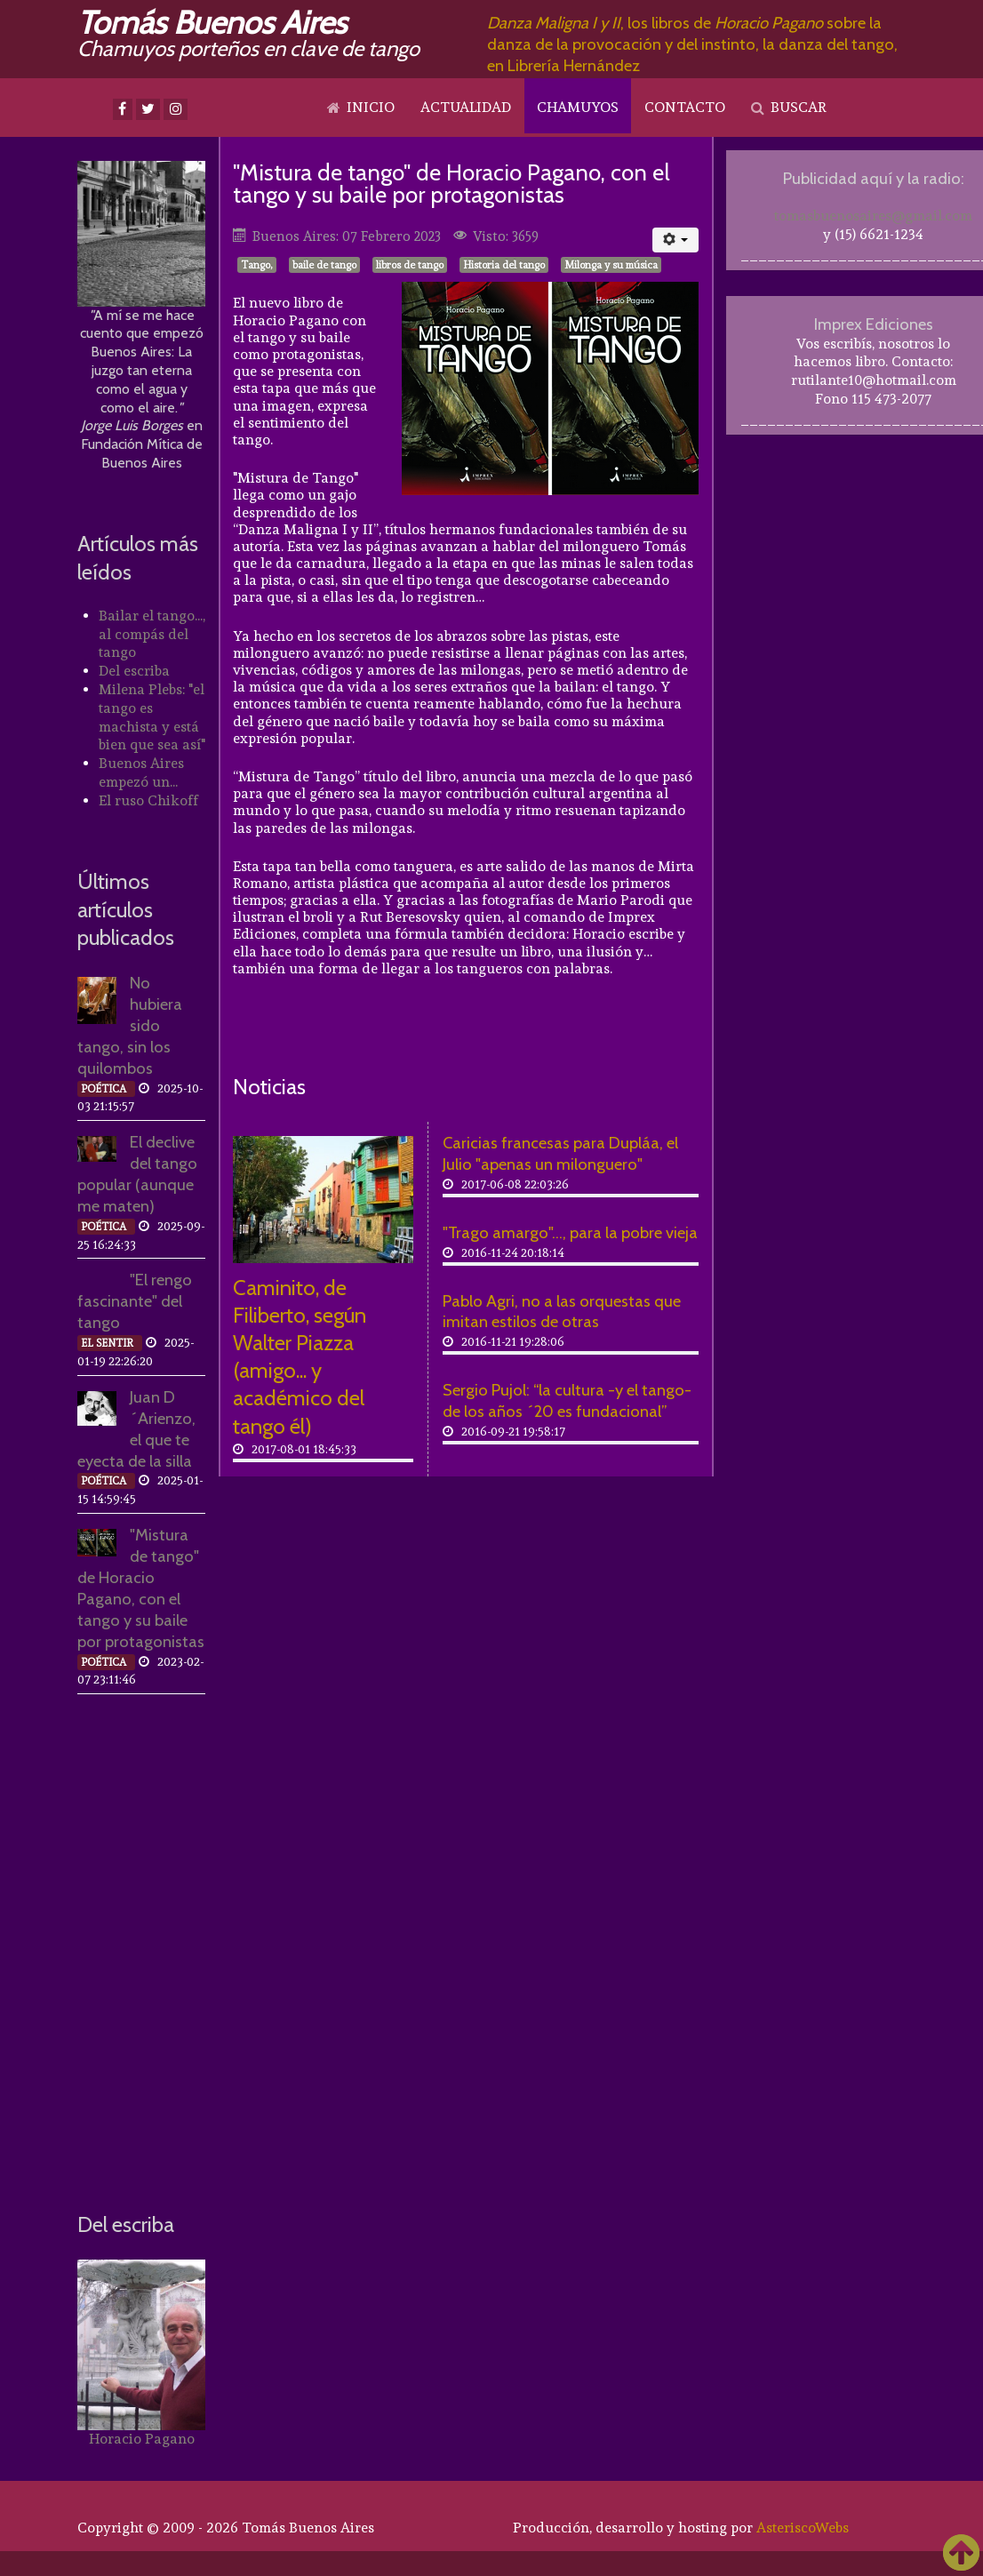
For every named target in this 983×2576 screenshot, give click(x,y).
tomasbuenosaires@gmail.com (873, 215)
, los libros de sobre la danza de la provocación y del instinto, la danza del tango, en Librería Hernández (692, 44)
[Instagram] (176, 109)
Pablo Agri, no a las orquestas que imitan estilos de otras (562, 1311)
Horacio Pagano (142, 2438)
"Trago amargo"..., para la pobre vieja (570, 1232)
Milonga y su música (611, 265)
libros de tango (410, 265)
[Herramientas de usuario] (675, 240)
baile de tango (324, 265)
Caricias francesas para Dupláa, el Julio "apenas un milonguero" (560, 1153)
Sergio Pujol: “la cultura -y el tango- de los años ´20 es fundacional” (567, 1400)
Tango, (257, 265)
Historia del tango (504, 265)
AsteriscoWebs (802, 2527)
